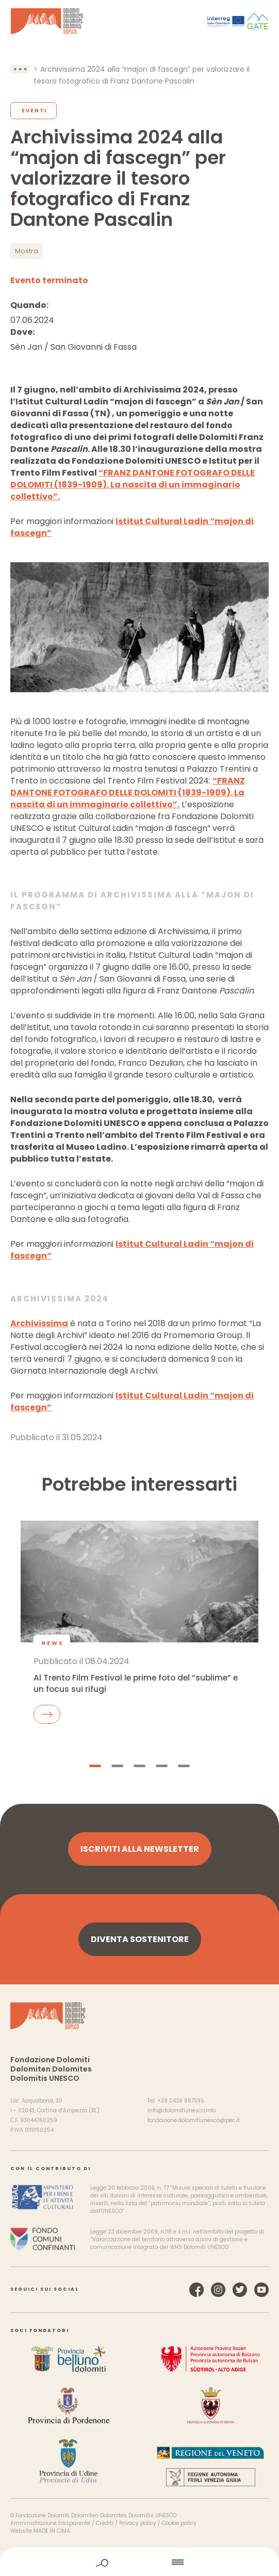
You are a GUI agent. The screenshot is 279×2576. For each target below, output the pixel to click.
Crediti (104, 2523)
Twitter (240, 2289)
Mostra (26, 251)
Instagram (218, 2289)
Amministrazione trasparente (50, 2523)
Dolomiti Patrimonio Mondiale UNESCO (47, 21)
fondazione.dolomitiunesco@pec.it (193, 2120)
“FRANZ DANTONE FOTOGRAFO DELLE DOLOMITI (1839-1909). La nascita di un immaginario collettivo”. (132, 484)
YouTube (261, 2289)
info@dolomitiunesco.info (181, 2110)
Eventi (34, 111)
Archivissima (39, 1323)
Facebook (196, 2289)
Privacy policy (137, 2523)
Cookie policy (179, 2523)
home (140, 2561)
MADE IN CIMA (52, 2531)
